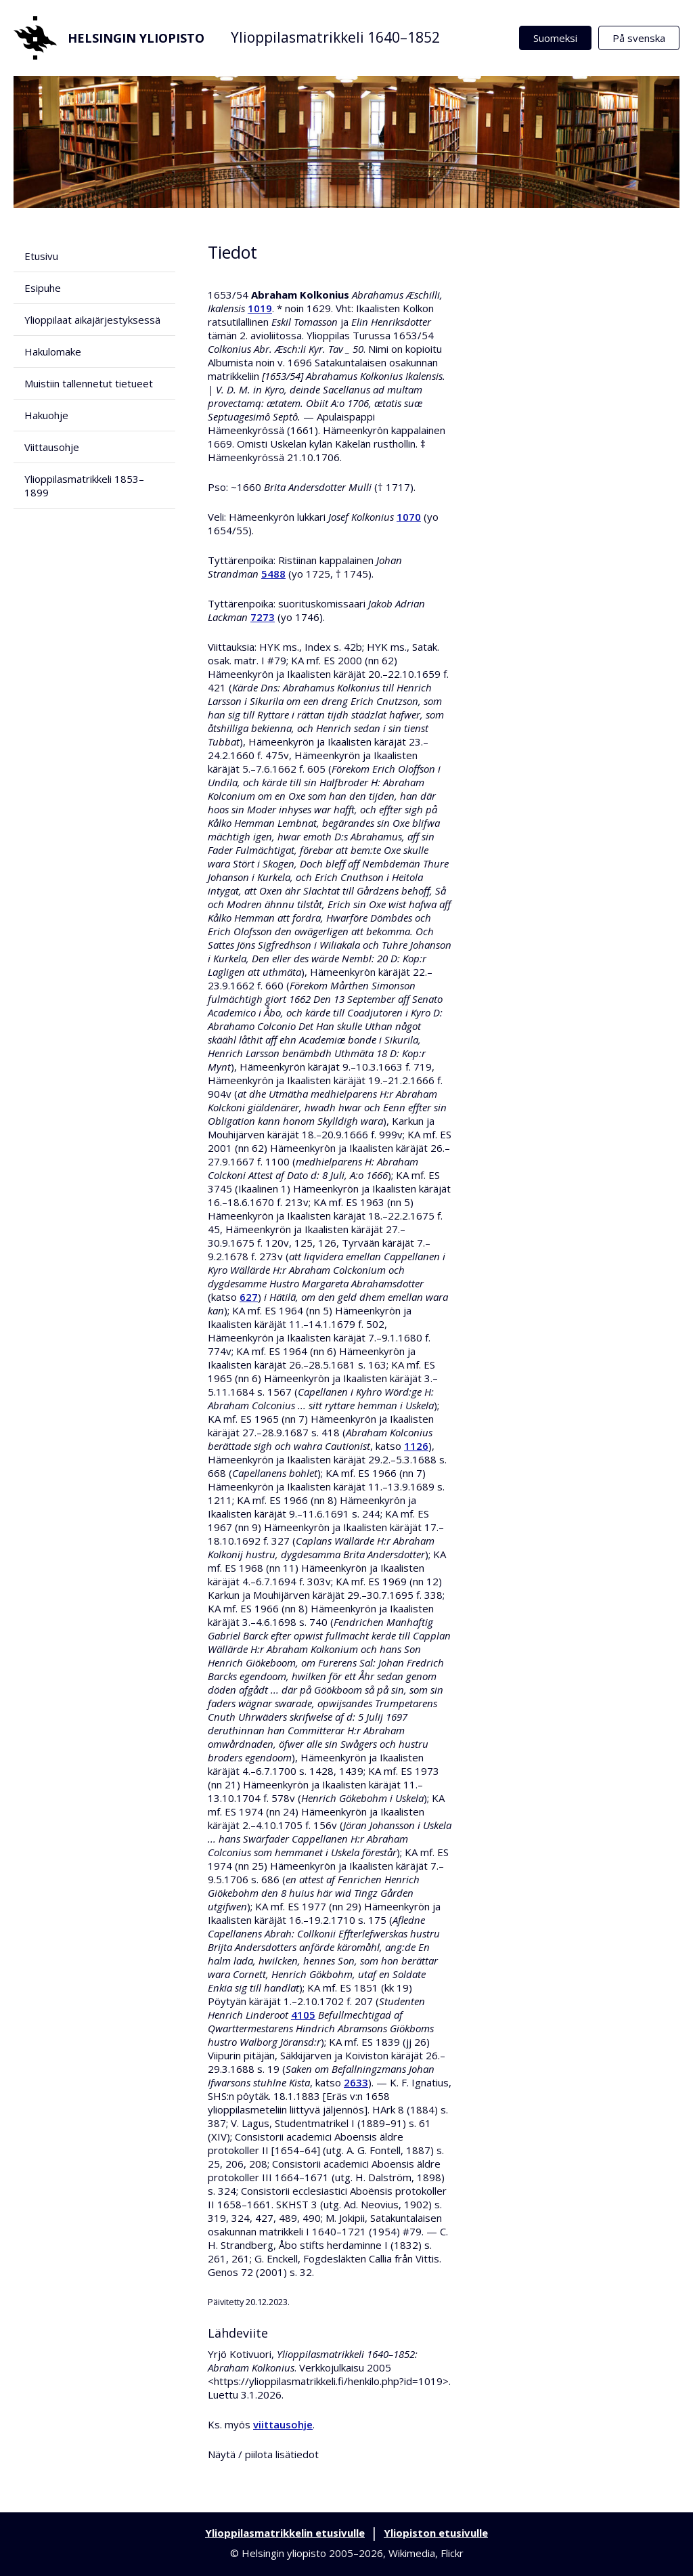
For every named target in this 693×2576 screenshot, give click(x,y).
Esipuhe (42, 288)
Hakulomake (52, 351)
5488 (273, 573)
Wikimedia (411, 2553)
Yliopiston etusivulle (436, 2532)
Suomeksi (555, 38)
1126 (416, 1446)
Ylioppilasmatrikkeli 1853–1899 (84, 485)
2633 (356, 2082)
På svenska (638, 38)
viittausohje (283, 2424)
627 (249, 1297)
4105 (303, 2014)
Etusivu (41, 256)
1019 (260, 308)
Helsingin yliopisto (109, 38)
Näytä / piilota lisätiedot (263, 2454)
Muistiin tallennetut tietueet (88, 383)
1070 (409, 516)
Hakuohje (46, 415)
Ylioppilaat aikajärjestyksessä (92, 319)
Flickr (452, 2553)
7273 (262, 617)
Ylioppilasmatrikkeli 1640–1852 (335, 37)
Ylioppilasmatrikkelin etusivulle (285, 2532)
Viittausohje (51, 447)
